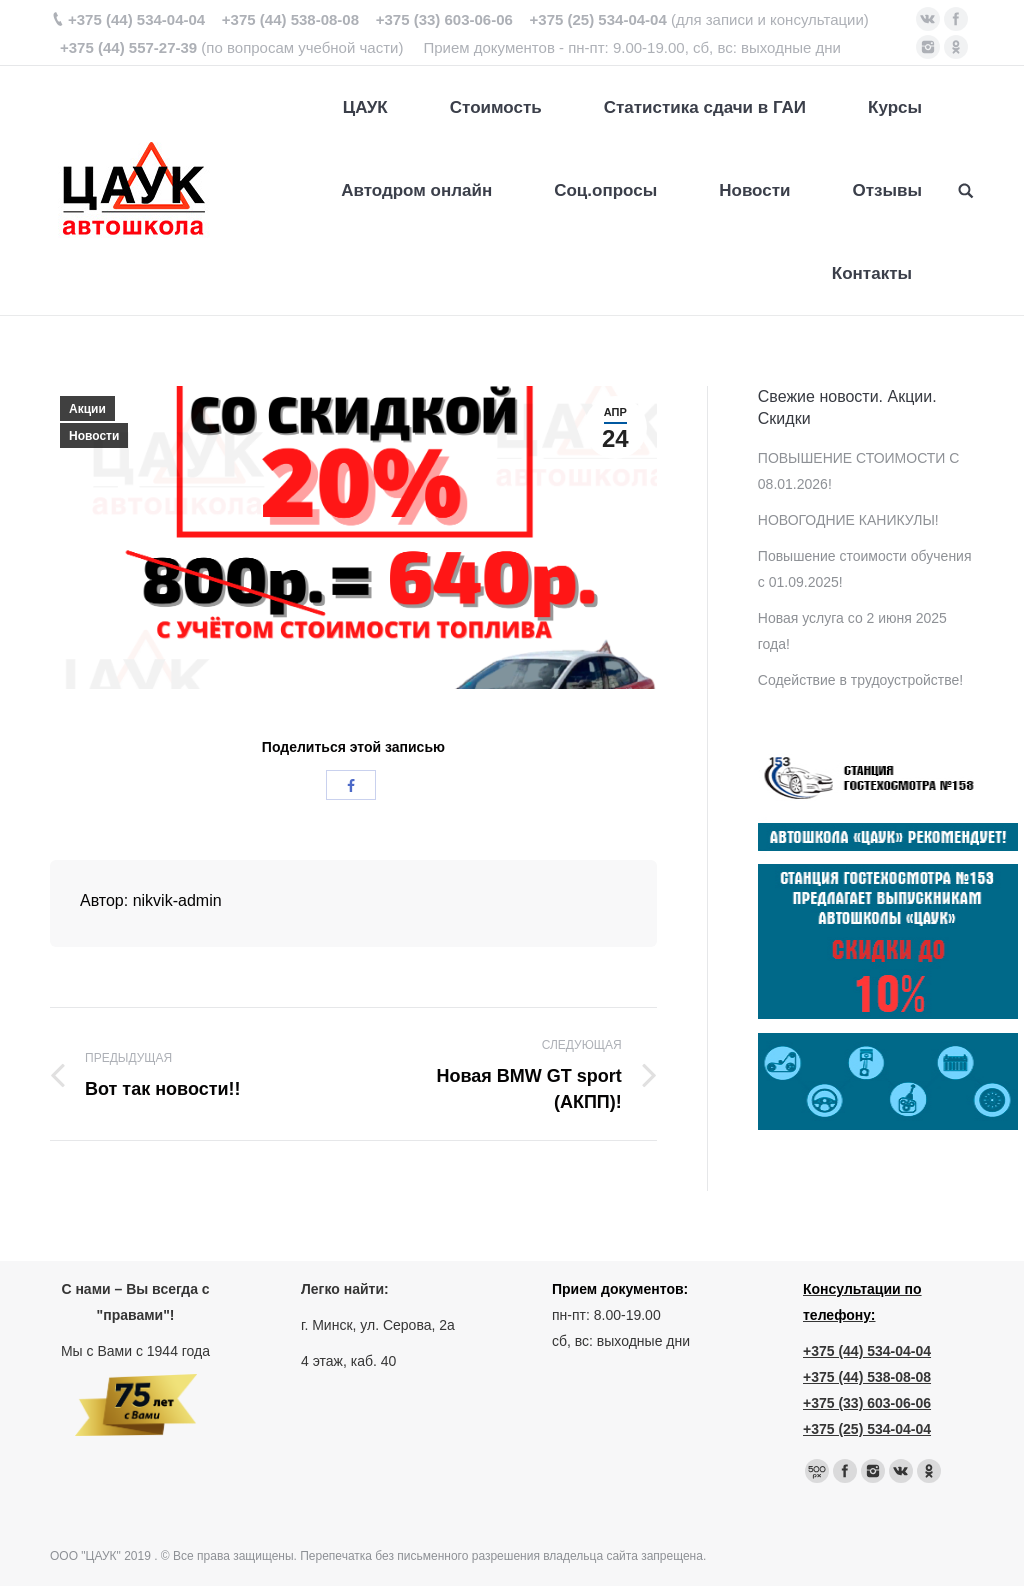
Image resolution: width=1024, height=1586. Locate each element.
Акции (87, 409)
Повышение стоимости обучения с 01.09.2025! (865, 569)
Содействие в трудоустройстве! (860, 680)
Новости (94, 436)
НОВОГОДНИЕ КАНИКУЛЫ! (848, 520)
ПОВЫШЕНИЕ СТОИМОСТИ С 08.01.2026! (859, 471)
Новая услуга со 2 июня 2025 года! (852, 631)
